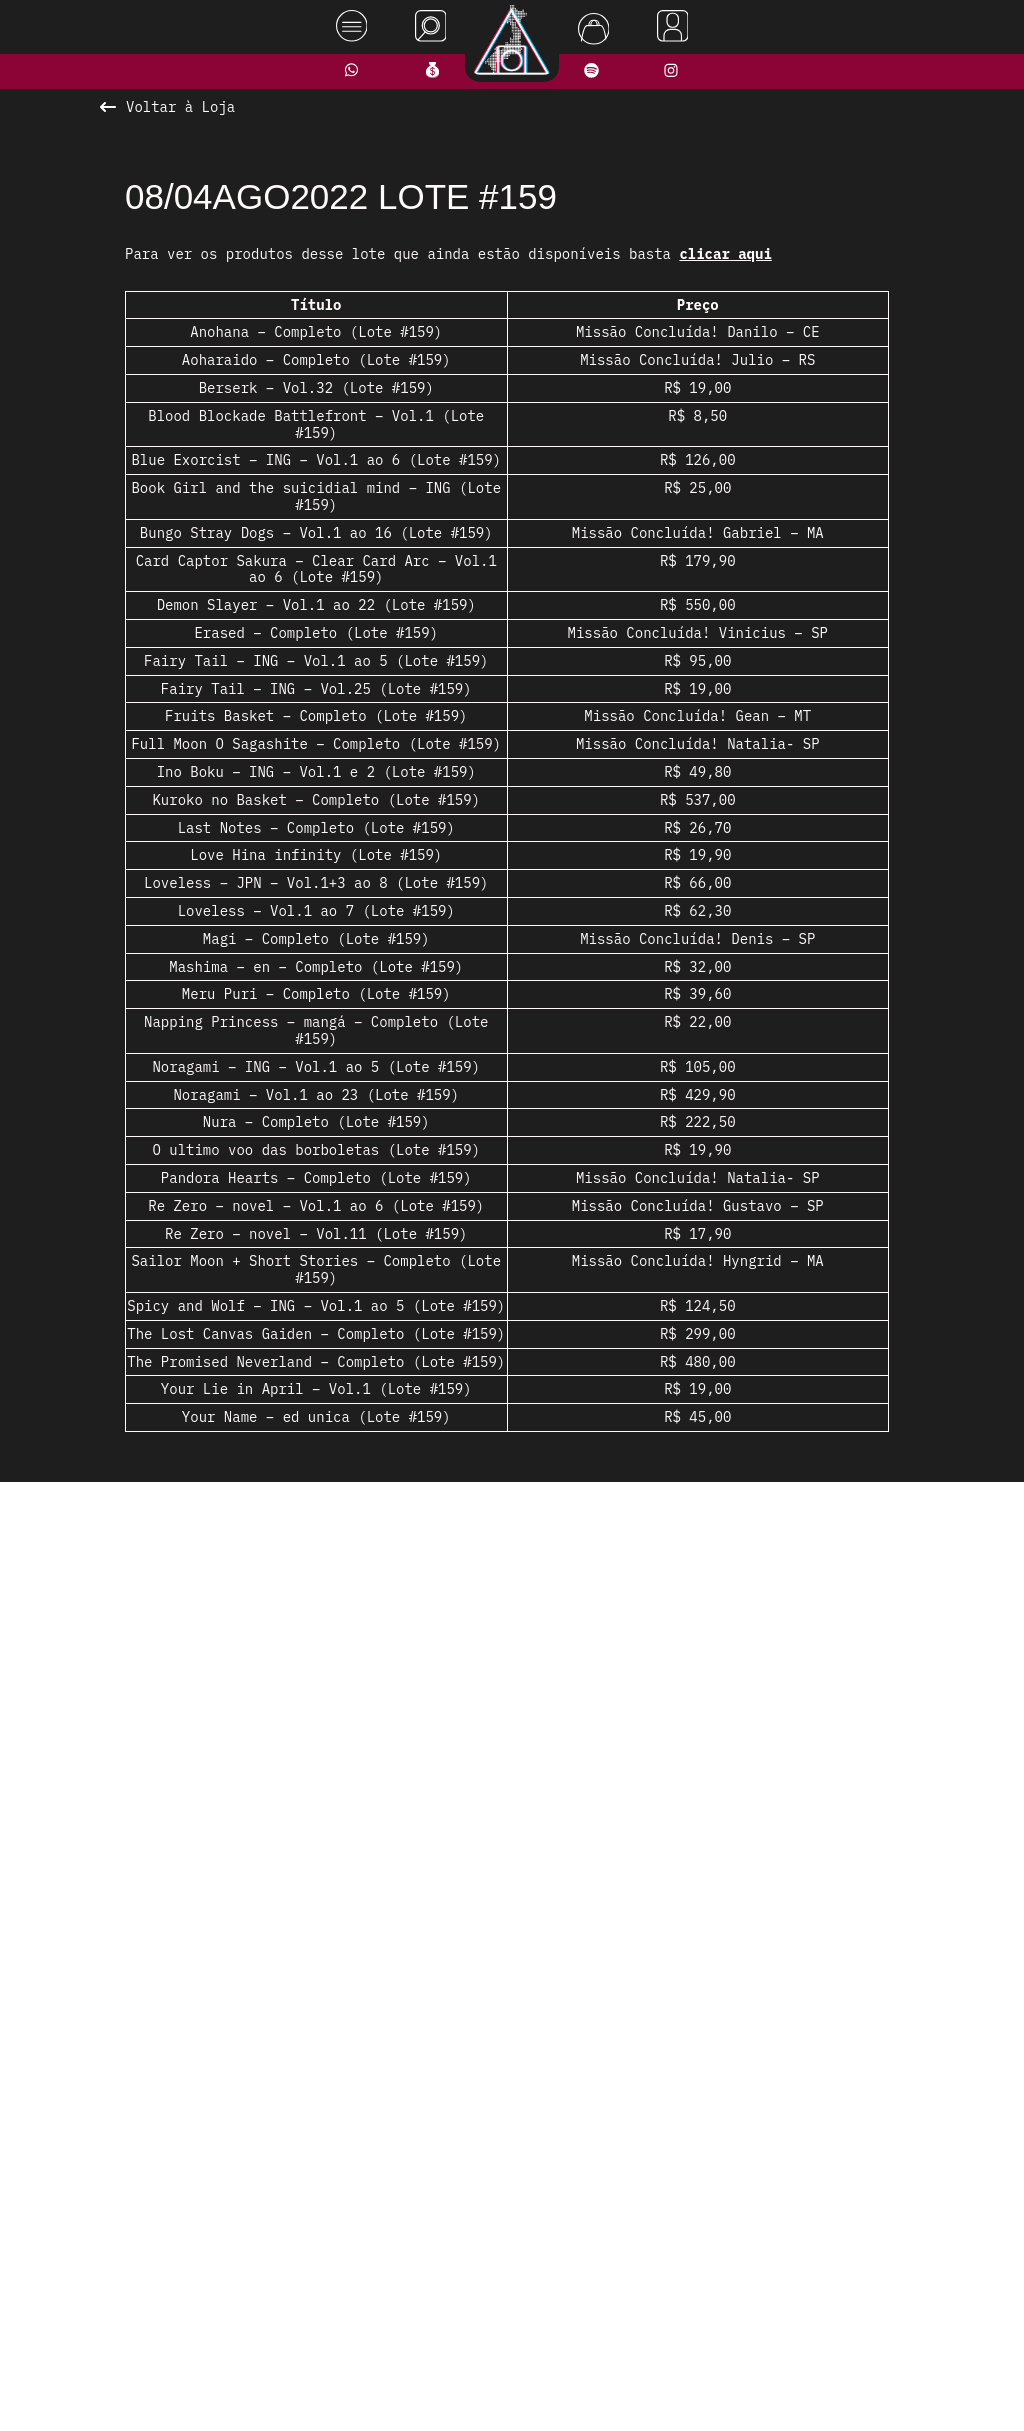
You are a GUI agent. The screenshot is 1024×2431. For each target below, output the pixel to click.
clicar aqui (725, 254)
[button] (447, 1956)
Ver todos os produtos (512, 1995)
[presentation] (139, 1726)
